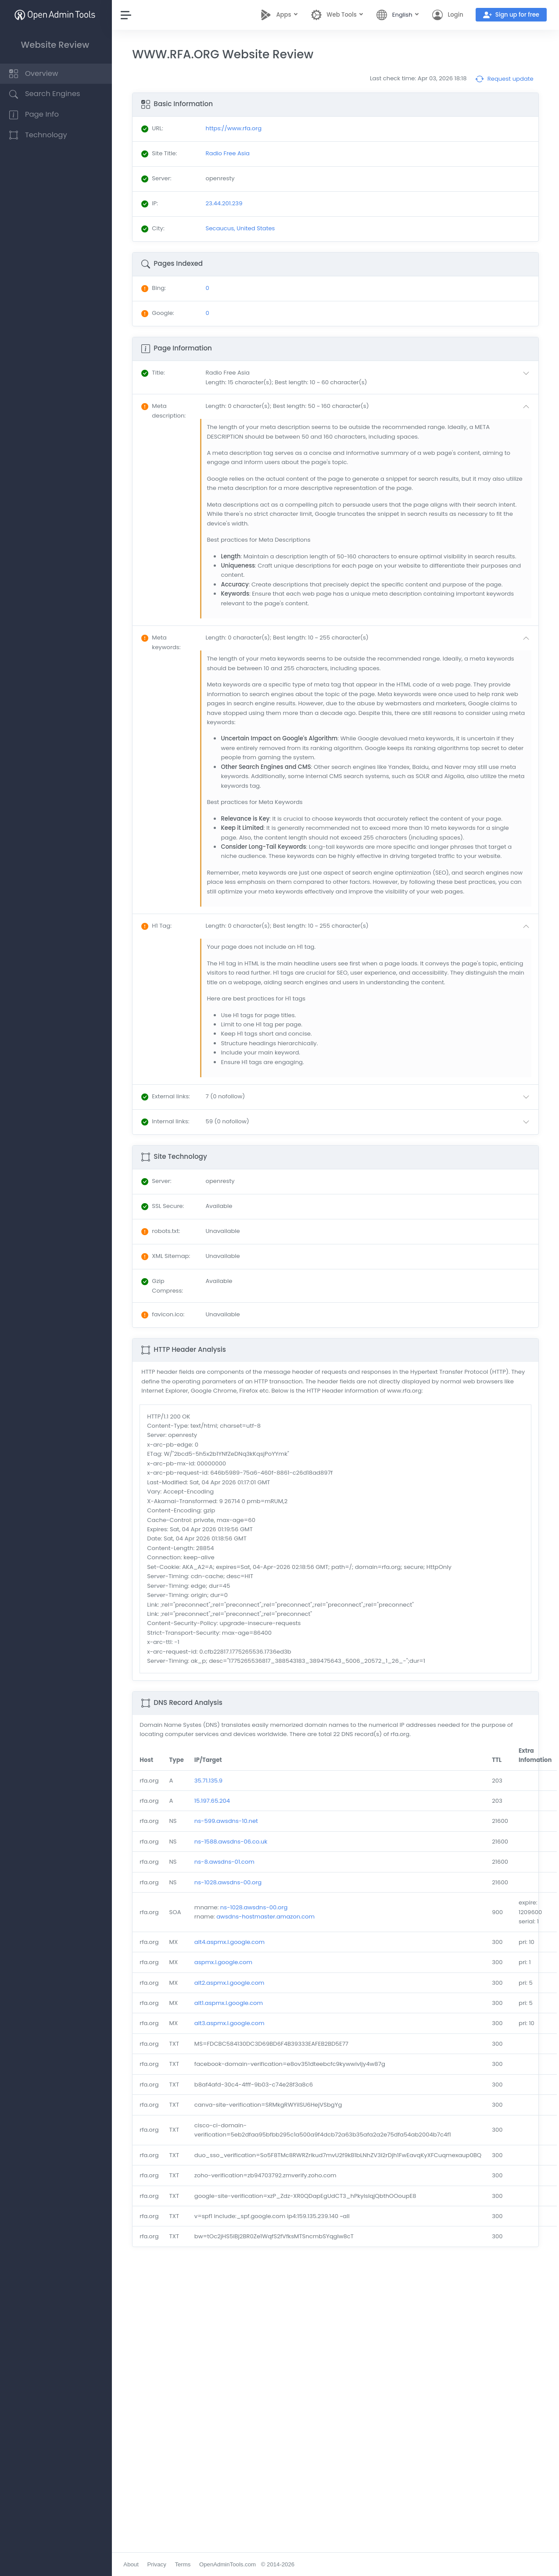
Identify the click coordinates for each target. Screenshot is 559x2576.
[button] (370, 377)
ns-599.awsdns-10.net (228, 1821)
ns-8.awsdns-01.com (226, 1862)
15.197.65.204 (214, 1801)
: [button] (155, 372)
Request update (504, 79)
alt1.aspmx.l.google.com (230, 2003)
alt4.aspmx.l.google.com (231, 1942)
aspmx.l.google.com (225, 1962)
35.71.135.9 (210, 1780)
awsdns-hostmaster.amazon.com (268, 1916)
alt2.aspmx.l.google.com (231, 1983)
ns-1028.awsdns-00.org (230, 1882)
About (132, 2564)
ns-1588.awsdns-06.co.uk (232, 1841)
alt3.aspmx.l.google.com (231, 2023)
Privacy (158, 2564)
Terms (185, 2564)
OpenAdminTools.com (229, 2564)
